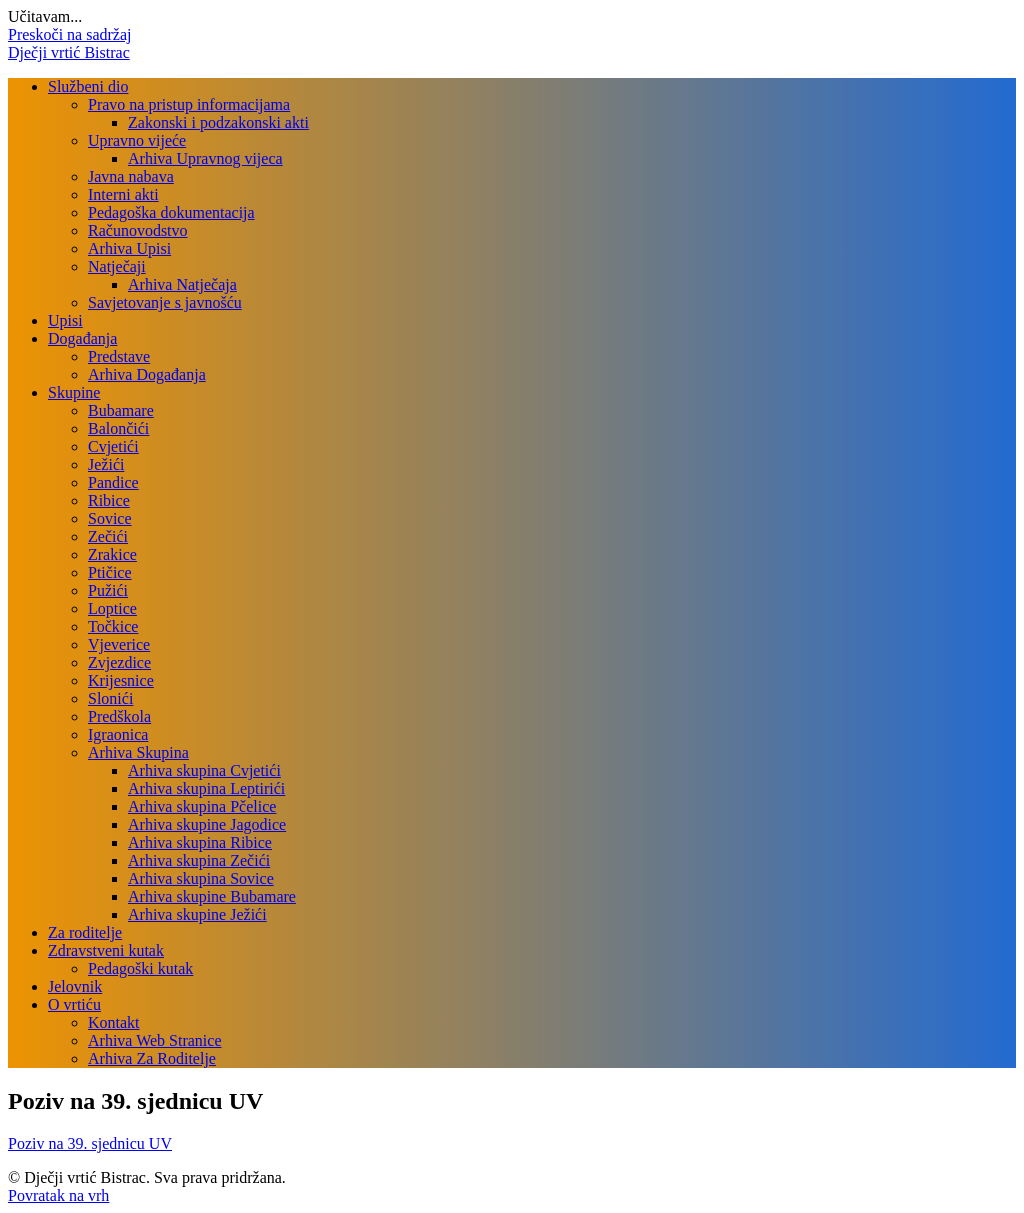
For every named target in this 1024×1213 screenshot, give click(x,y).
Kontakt (114, 1022)
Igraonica (118, 734)
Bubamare (121, 410)
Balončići (118, 428)
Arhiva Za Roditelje (152, 1058)
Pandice (113, 482)
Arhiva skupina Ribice (200, 842)
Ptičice (110, 572)
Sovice (110, 518)
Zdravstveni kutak (106, 950)
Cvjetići (113, 446)
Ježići (106, 464)
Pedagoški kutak (140, 968)
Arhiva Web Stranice (154, 1040)
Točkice (113, 626)
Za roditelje (85, 932)
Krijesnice (121, 680)
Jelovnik (75, 986)
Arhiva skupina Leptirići (206, 788)
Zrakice (112, 554)
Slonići (110, 698)
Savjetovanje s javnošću (165, 302)
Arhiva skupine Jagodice (207, 824)
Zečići (108, 536)
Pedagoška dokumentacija (171, 212)
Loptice (112, 608)
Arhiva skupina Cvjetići (204, 770)
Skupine (74, 392)
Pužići (108, 590)
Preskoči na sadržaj (70, 34)
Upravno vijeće (137, 140)
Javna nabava (131, 176)
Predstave (119, 356)
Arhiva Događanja (147, 374)
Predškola (119, 716)
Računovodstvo (138, 230)
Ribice (109, 500)
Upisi (65, 320)
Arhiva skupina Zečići (199, 860)
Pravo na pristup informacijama (189, 104)
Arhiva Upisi (129, 248)
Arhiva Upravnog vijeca (205, 158)
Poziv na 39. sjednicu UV (90, 1143)
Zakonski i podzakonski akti (218, 122)
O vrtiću (74, 1004)
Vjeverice (119, 644)
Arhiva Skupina (138, 752)
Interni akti (123, 194)
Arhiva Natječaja (182, 284)
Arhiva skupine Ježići (197, 914)
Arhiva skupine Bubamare (212, 896)
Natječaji (117, 266)
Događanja (82, 338)
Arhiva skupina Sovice (201, 878)
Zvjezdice (119, 662)
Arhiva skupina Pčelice (202, 806)
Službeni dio (88, 86)
